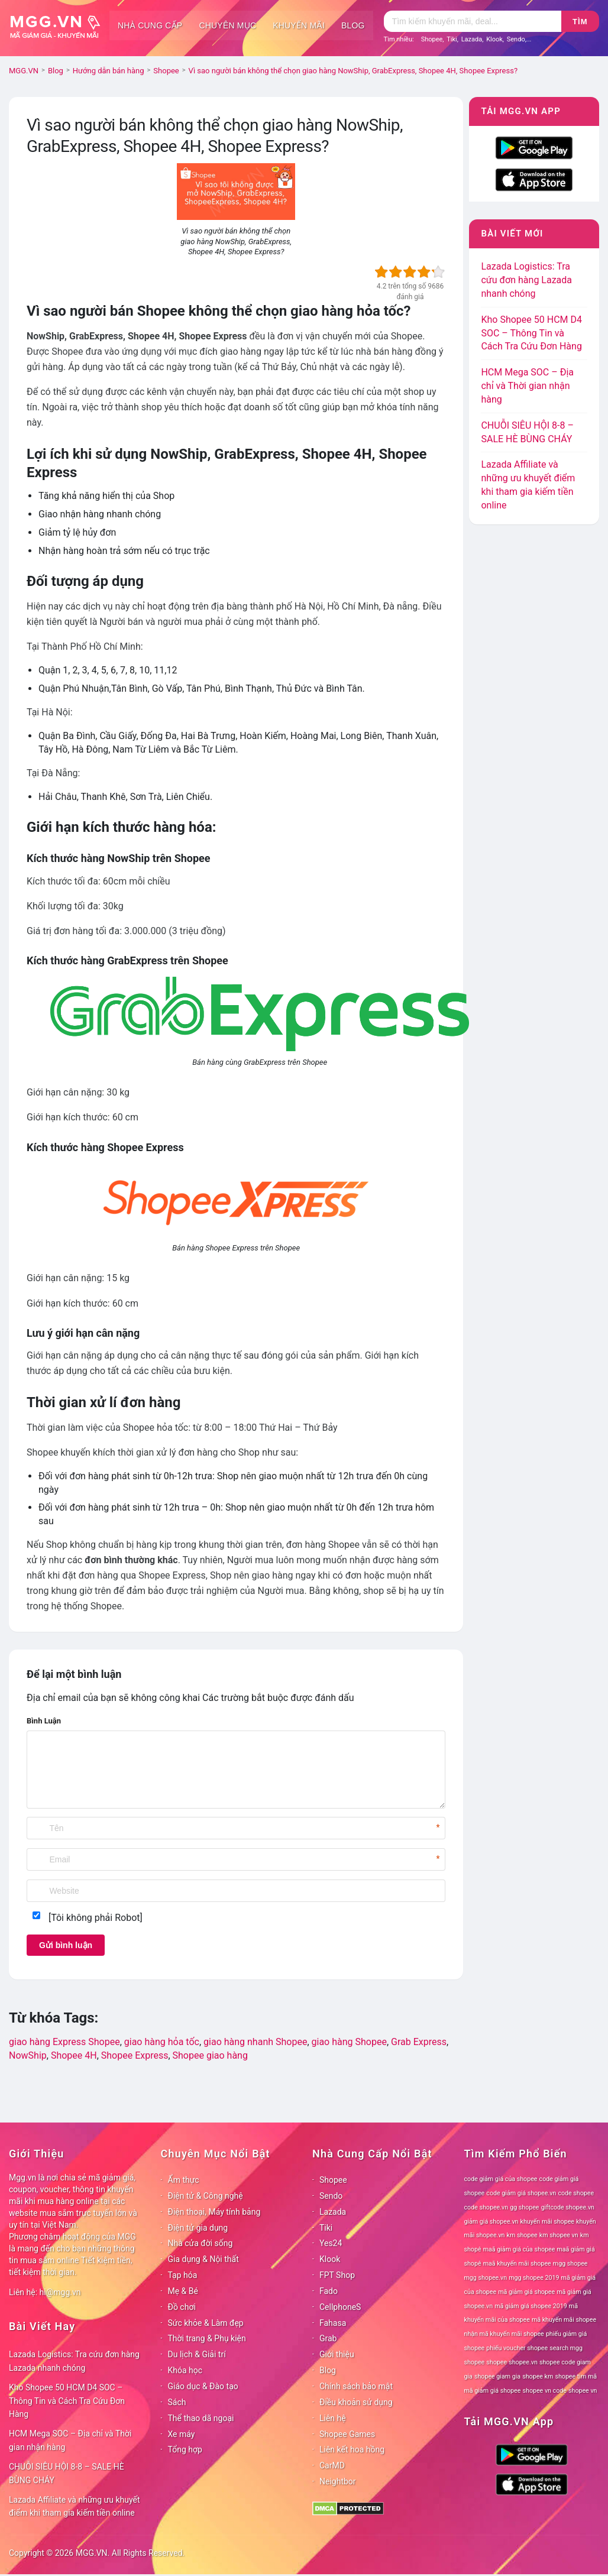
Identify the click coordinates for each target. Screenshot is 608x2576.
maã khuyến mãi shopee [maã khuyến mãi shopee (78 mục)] (517, 2263)
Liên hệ (332, 2418)
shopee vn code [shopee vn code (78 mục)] (545, 2390)
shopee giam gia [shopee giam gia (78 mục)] (497, 2376)
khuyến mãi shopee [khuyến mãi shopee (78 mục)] (547, 2221)
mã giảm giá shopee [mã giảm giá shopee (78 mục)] (526, 2292)
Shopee (432, 39)
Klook (494, 39)
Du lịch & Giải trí (197, 2354)
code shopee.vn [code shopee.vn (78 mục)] (486, 2207)
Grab (328, 2338)
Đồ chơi (182, 2307)
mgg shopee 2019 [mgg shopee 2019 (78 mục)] (534, 2278)
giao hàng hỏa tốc (161, 2041)
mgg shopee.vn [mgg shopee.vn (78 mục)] (485, 2278)
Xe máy (181, 2434)
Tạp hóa (183, 2275)
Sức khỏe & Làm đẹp (206, 2323)
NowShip (28, 2055)
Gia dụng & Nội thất (203, 2259)
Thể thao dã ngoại (201, 2418)
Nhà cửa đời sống (200, 2243)
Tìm (580, 21)
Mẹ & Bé (183, 2291)
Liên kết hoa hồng (351, 2449)
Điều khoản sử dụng (356, 2402)
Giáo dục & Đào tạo (203, 2386)
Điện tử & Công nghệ (205, 2196)
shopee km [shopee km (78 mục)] (537, 2376)
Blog (353, 25)
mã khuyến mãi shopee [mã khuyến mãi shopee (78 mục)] (564, 2320)
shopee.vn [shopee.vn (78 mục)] (523, 2362)
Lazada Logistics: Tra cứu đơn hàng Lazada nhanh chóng (526, 280)
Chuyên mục (227, 25)
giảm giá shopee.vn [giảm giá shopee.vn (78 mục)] (491, 2221)
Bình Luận (44, 1720)
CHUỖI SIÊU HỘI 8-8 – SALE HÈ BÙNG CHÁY (66, 2473)
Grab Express (419, 2041)
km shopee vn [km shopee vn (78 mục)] (558, 2235)
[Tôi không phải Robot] (95, 1917)
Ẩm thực (183, 2180)
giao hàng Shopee (349, 2041)
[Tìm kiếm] (472, 21)
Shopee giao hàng (210, 2055)
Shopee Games (347, 2434)
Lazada (472, 39)
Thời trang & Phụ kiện (207, 2338)
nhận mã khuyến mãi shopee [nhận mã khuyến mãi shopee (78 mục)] (504, 2334)
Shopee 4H (74, 2055)
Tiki (452, 39)
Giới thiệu (336, 2354)
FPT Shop (337, 2275)
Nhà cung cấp (150, 25)
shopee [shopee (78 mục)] (496, 2362)
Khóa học (185, 2370)
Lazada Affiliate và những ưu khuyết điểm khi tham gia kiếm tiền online (74, 2506)
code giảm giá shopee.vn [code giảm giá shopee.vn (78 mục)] (521, 2193)
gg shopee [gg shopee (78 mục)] (524, 2207)
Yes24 (330, 2243)
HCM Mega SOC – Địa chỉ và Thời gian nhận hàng (527, 386)
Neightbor (337, 2481)
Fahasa (332, 2323)
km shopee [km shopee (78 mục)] (522, 2235)
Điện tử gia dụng (198, 2227)
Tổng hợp (185, 2449)
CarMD (332, 2465)
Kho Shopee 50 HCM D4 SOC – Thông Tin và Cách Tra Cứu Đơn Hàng (531, 333)
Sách (177, 2402)
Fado (328, 2291)
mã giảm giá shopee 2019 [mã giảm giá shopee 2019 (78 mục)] (530, 2306)
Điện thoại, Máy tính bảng (214, 2212)
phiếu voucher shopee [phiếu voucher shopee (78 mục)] (517, 2348)
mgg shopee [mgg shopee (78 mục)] (570, 2263)
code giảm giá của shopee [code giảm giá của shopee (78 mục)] (501, 2179)
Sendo (516, 39)
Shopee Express (135, 2055)
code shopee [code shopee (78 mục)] (576, 2193)
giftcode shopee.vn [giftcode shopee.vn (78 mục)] (567, 2207)
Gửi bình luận (65, 1945)
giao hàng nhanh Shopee (255, 2041)
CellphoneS (340, 2307)
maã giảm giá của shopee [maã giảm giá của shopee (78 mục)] (519, 2249)
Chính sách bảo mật (356, 2386)
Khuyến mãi (299, 25)
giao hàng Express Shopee (64, 2041)
